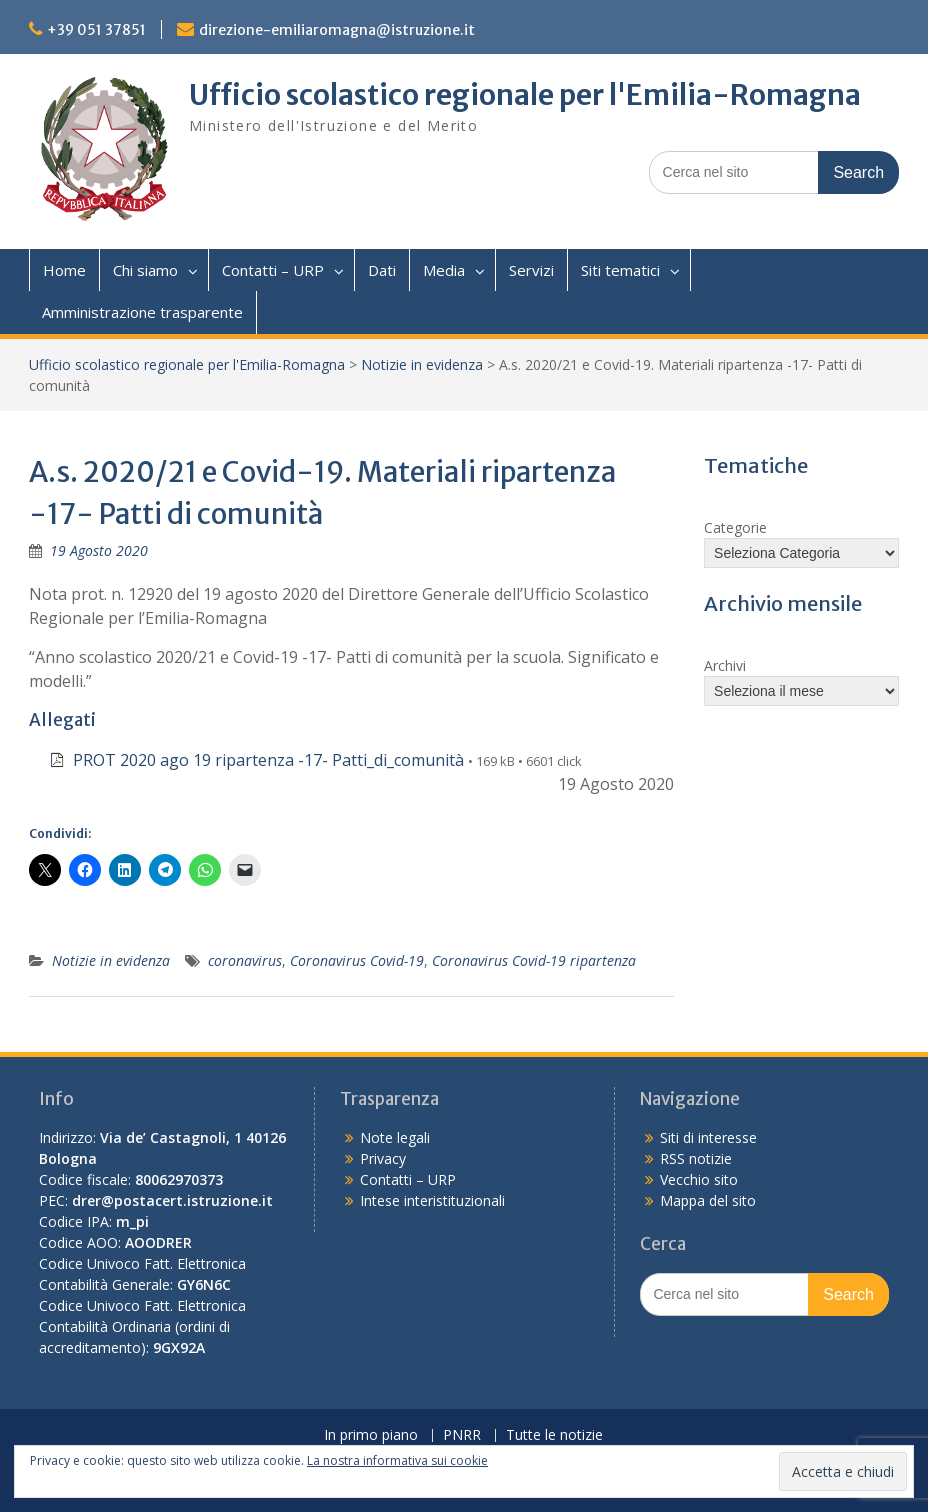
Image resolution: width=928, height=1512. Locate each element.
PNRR (462, 1435)
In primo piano (371, 1435)
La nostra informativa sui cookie (397, 1460)
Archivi (725, 665)
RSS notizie (696, 1158)
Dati (382, 270)
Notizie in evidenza (422, 364)
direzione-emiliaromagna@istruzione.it (337, 30)
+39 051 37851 (96, 30)
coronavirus (245, 960)
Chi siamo (145, 270)
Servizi (531, 270)
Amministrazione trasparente (142, 312)
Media (444, 270)
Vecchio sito (699, 1179)
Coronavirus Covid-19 (357, 960)
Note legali (395, 1137)
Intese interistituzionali (432, 1200)
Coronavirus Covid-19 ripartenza (534, 960)
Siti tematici (620, 270)
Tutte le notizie (554, 1435)
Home (64, 270)
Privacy (383, 1158)
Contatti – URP (273, 270)
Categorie (735, 527)
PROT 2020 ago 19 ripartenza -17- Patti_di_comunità (268, 760)
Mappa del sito (708, 1200)
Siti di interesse (708, 1137)
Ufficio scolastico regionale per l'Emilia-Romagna (525, 95)
